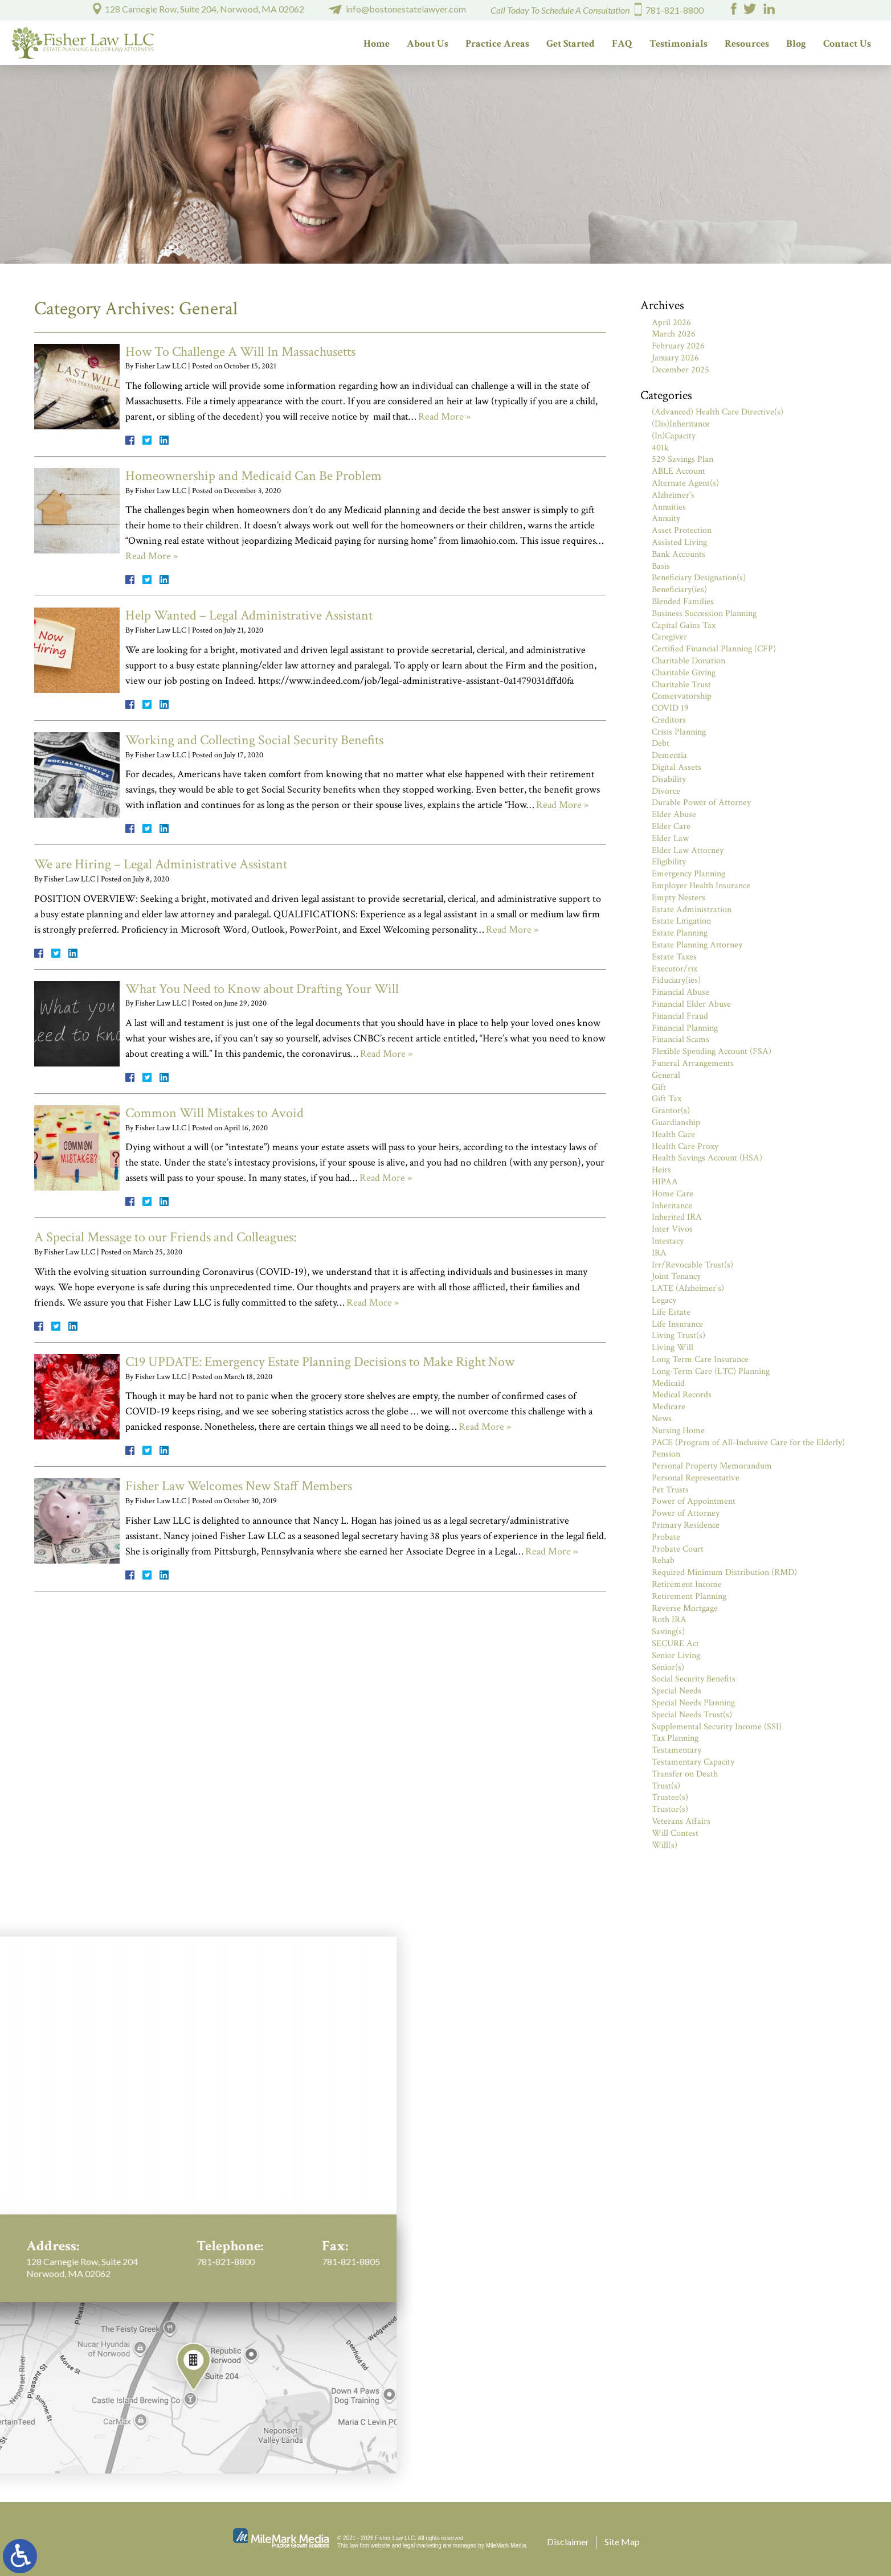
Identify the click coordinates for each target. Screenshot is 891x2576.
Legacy (664, 1300)
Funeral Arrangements (693, 1063)
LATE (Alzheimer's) (688, 1288)
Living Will (672, 1347)
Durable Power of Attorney (701, 803)
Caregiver (669, 637)
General (666, 1075)
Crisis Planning (679, 732)
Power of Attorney (686, 1513)
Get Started (570, 43)
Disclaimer (568, 2541)
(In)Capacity (674, 436)
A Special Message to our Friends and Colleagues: (165, 1237)
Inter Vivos (672, 1229)
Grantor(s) (671, 1111)
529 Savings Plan (682, 459)
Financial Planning (685, 1028)
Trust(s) (666, 1786)
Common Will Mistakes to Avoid (214, 1113)
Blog (796, 43)
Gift (659, 1087)
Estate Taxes (674, 957)
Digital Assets (676, 767)
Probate (666, 1537)
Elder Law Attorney (688, 850)
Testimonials (678, 43)
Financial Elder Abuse (691, 1004)
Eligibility (669, 862)
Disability (669, 779)
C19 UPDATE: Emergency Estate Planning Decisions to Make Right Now (319, 1362)
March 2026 (674, 334)
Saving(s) (668, 1632)
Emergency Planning (688, 874)
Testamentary (676, 1750)
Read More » (444, 416)
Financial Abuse (680, 992)
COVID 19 (670, 708)
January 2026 (675, 358)
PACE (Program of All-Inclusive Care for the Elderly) (748, 1443)
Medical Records (682, 1395)
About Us (427, 43)
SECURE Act (675, 1644)
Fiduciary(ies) (676, 980)
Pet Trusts (670, 1490)
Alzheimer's (673, 495)
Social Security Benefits (693, 1679)
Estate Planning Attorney (697, 945)
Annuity (666, 518)
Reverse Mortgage (685, 1608)
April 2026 (671, 323)
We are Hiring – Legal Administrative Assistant (160, 864)
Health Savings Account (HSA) (707, 1158)
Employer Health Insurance (701, 886)
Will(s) (664, 1845)
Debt (660, 743)
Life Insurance (677, 1324)
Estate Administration (691, 910)
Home (376, 43)
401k (660, 448)
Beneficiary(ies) (679, 590)
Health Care (673, 1135)
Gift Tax (666, 1099)
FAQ (622, 43)
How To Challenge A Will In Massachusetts (240, 351)
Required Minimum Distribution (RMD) (724, 1572)
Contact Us (847, 43)
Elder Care (671, 826)
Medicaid (668, 1383)
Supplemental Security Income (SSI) (717, 1727)
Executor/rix (674, 969)
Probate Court (678, 1549)
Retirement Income (687, 1584)
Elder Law (670, 838)
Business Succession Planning (704, 614)
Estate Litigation (681, 921)
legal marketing (422, 2545)
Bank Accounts (678, 554)
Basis (661, 566)
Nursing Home (678, 1431)
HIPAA (665, 1182)
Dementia (669, 755)
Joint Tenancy (676, 1276)
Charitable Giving (684, 673)
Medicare (668, 1407)
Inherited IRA (677, 1217)
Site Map (622, 2541)
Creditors (669, 720)
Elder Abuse (674, 815)
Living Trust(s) (678, 1336)
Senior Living (676, 1656)
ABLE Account (678, 471)
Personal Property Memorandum (712, 1466)
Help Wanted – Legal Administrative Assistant (249, 615)
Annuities (669, 507)
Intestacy (668, 1241)
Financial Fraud (680, 1016)
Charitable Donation (688, 661)
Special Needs (676, 1691)
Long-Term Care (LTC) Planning (711, 1371)
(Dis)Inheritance (681, 424)
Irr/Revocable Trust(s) (692, 1265)
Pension (666, 1454)
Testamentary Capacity (693, 1762)
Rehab (663, 1560)
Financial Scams (680, 1039)
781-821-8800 (674, 10)
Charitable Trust (681, 685)
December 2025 (680, 370)
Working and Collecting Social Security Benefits (254, 740)
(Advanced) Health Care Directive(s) (717, 412)
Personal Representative (695, 1478)
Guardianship (676, 1123)
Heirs (661, 1170)
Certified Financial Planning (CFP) (714, 649)
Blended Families (683, 602)
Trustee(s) (670, 1797)
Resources (747, 43)
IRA (659, 1253)
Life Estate (671, 1312)
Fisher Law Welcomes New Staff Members (238, 1486)
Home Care (672, 1194)
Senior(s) (668, 1667)
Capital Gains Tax (684, 625)
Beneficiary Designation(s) (699, 578)
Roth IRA (669, 1620)
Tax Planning (675, 1738)
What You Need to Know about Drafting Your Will (262, 989)
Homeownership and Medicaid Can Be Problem (253, 476)
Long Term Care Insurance (700, 1359)
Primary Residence (686, 1525)
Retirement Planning (689, 1596)
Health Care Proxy (685, 1146)
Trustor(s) (670, 1809)
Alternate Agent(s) (685, 483)
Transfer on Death (685, 1774)
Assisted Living (679, 542)
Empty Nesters (678, 898)
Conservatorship (682, 696)
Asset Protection (682, 530)
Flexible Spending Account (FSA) (711, 1051)
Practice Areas (497, 43)
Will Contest (675, 1833)
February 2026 (678, 346)
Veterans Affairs (681, 1821)
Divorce (666, 791)
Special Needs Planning (693, 1703)
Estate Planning (680, 933)
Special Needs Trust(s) (692, 1715)
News (662, 1419)
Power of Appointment (693, 1501)
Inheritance (672, 1206)
